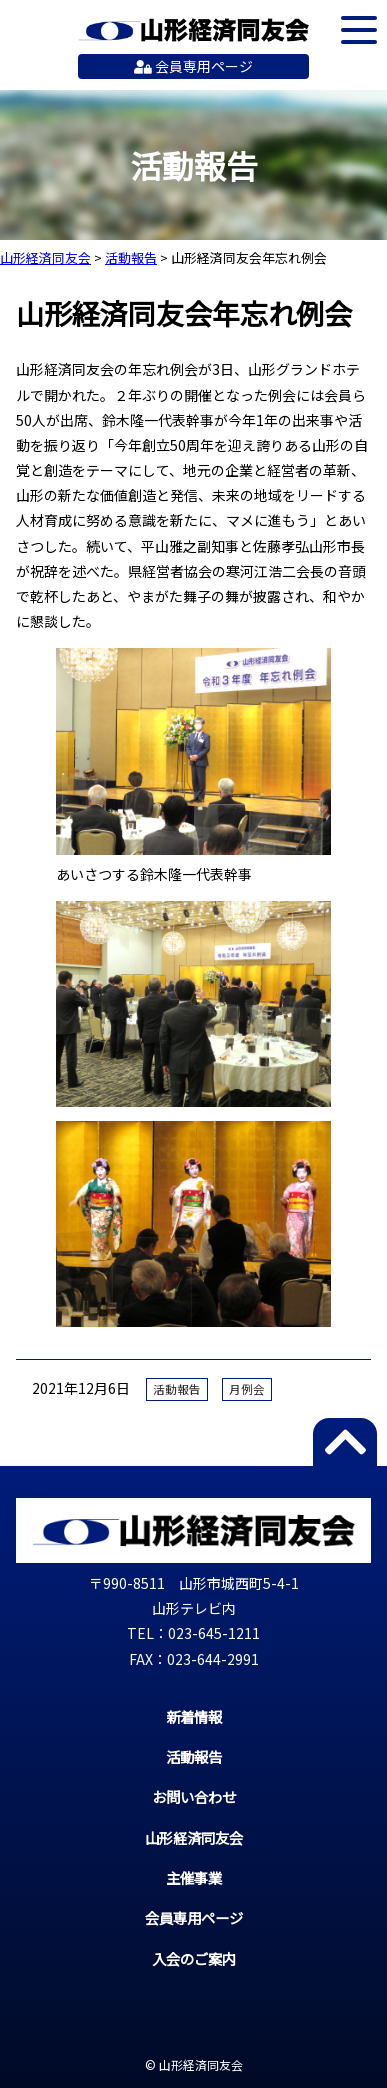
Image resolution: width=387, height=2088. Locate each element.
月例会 (247, 1389)
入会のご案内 (194, 1958)
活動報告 (177, 1389)
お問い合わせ (194, 1796)
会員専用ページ (193, 66)
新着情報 (194, 1716)
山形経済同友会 (193, 30)
